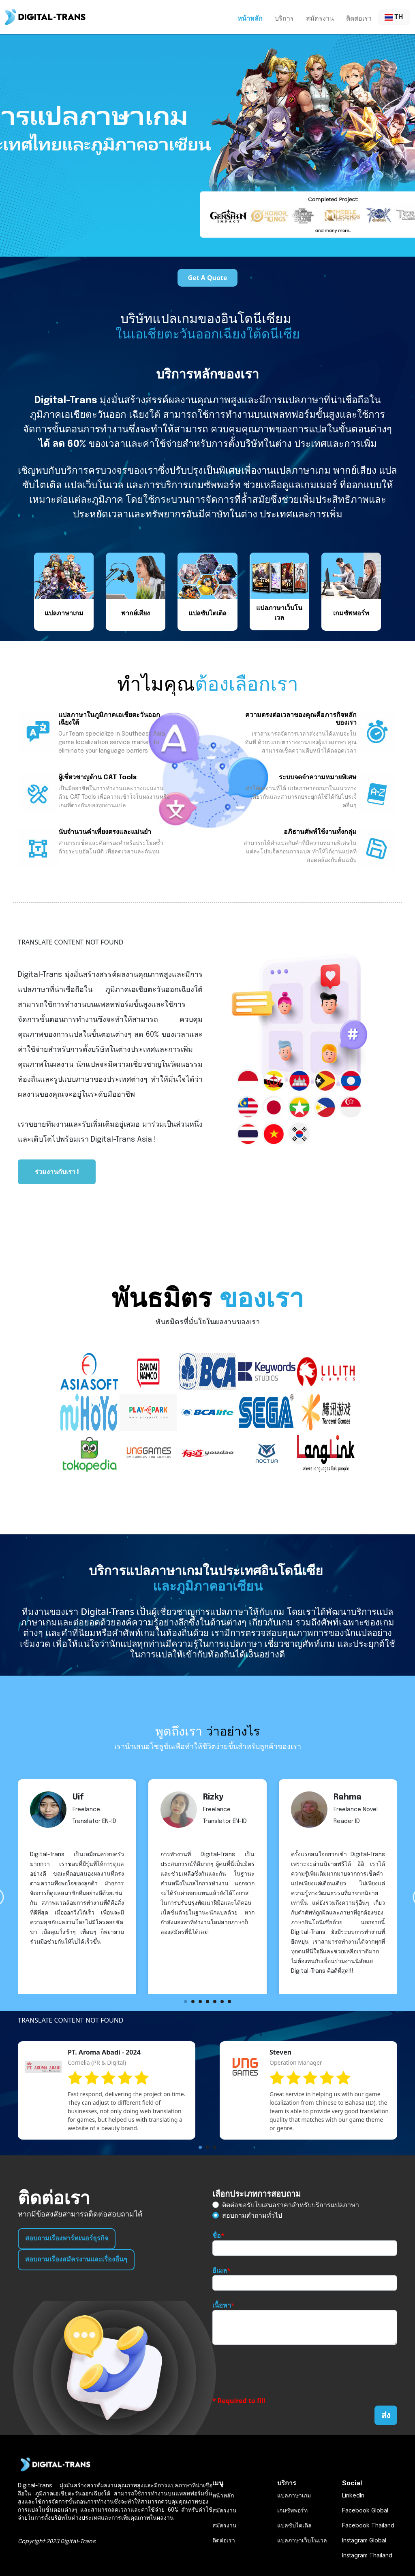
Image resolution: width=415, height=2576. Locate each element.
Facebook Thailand (368, 2525)
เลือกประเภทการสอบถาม (256, 2193)
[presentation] (274, 2370)
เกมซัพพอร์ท (292, 2510)
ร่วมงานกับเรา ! (57, 1172)
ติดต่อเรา (359, 18)
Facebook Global (365, 2510)
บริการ (284, 18)
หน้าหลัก (250, 18)
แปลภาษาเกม (294, 2495)
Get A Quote (207, 277)
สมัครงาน (320, 18)
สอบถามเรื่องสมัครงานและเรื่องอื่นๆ (76, 2259)
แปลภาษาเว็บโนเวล (302, 2540)
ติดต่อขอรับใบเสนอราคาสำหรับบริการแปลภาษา (290, 2204)
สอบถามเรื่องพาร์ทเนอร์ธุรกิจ (66, 2238)
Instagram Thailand (367, 2555)
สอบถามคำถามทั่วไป (252, 2215)
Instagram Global (364, 2540)
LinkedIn (353, 2495)
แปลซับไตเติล (294, 2525)
